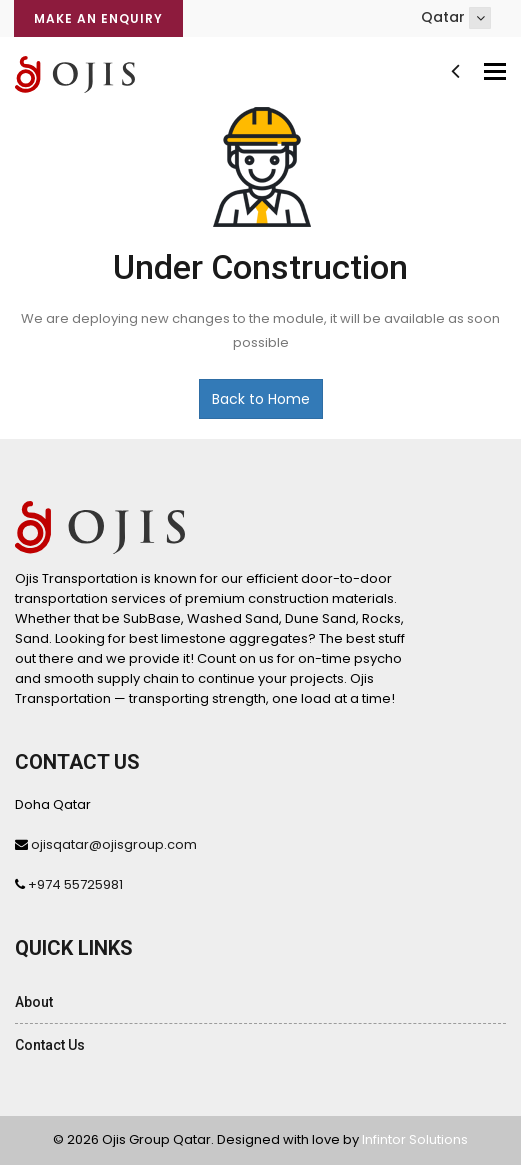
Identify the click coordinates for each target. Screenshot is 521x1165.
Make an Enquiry (98, 18)
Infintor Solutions (415, 1139)
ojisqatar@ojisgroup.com (114, 844)
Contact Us (50, 1045)
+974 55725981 (75, 884)
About (34, 1002)
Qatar (456, 18)
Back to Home (261, 399)
